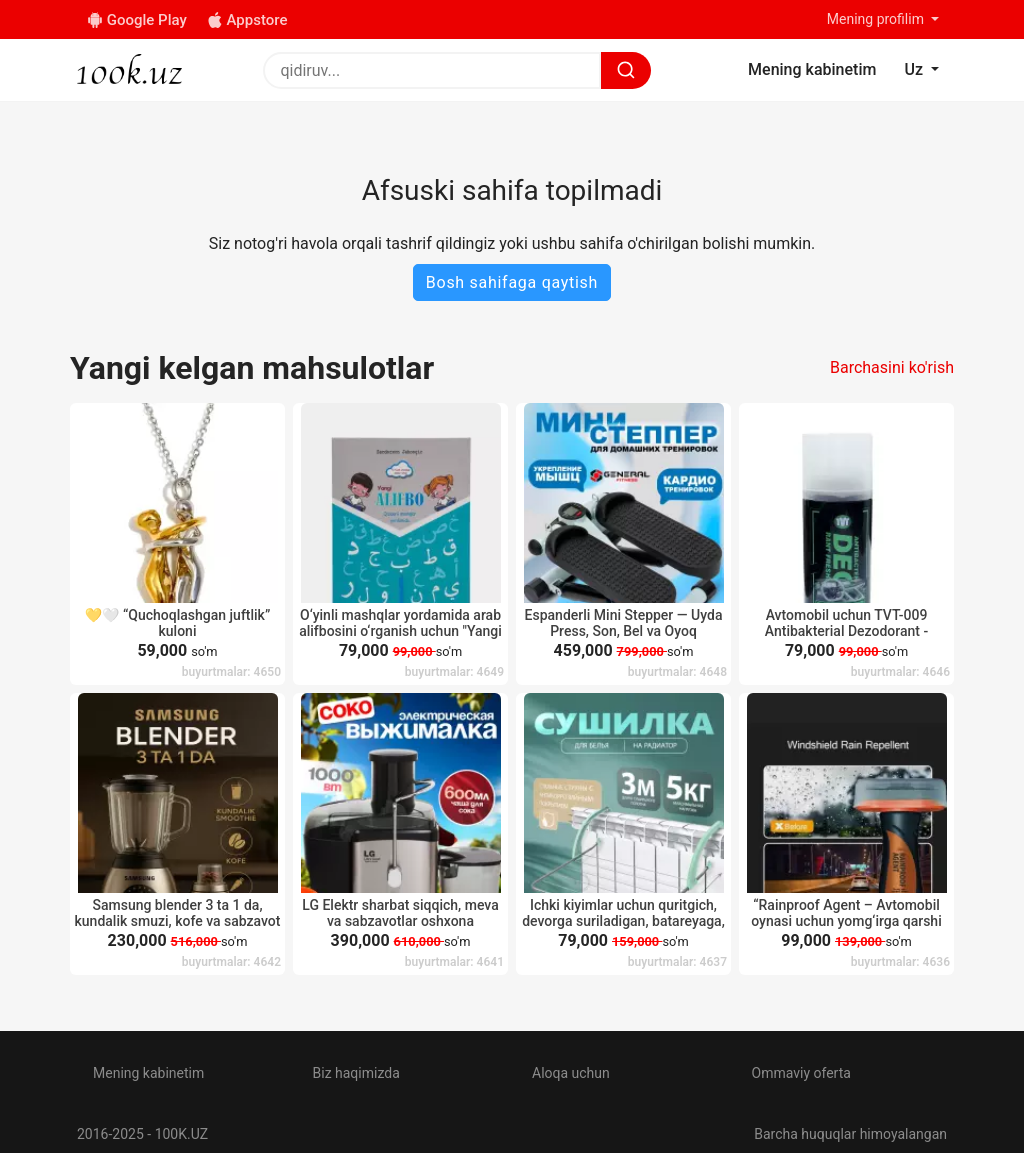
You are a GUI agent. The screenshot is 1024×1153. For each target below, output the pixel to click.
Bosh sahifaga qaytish (512, 282)
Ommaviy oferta (801, 1073)
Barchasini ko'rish (892, 367)
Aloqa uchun (571, 1073)
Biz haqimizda (356, 1073)
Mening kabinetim (148, 1073)
